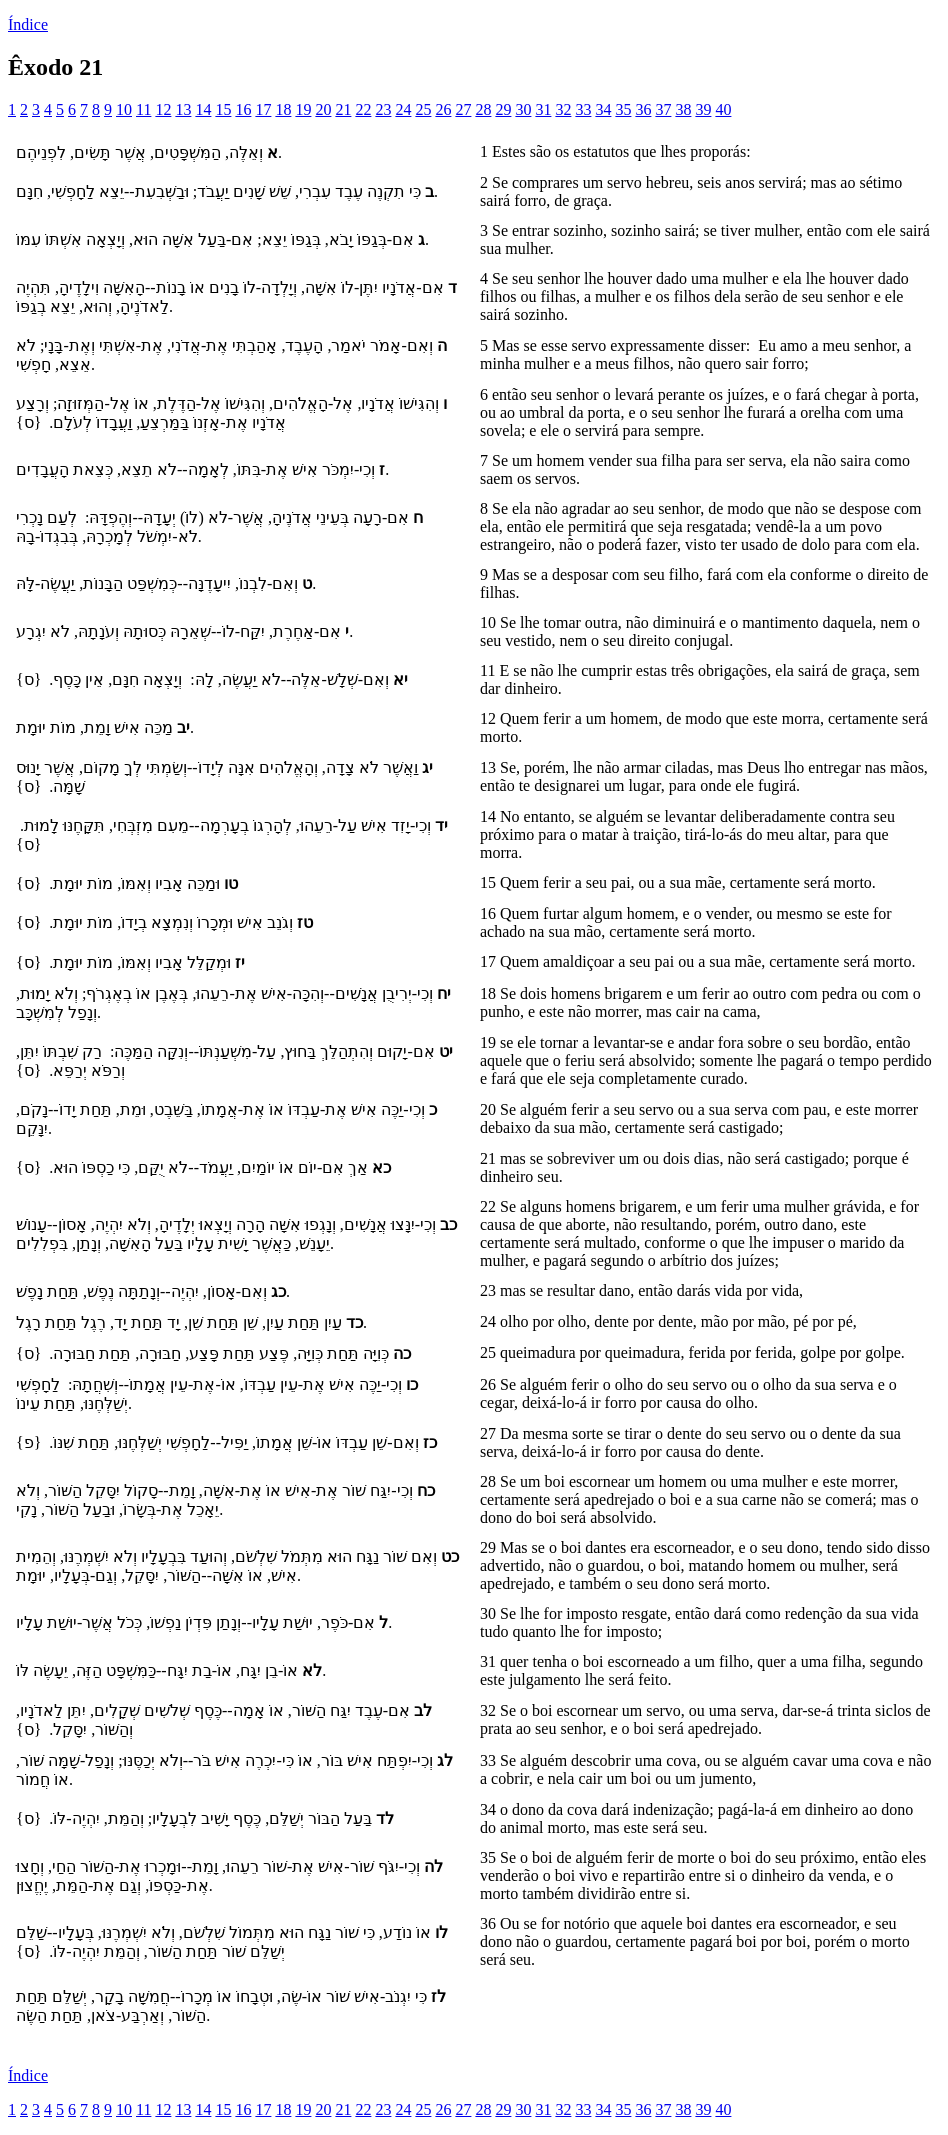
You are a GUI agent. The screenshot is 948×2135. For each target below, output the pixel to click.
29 (503, 109)
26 (443, 109)
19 (303, 109)
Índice (28, 24)
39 (703, 109)
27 (463, 109)
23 (383, 109)
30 (523, 109)
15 (223, 109)
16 (243, 109)
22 (363, 109)
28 (483, 109)
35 (623, 109)
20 (323, 109)
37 (663, 109)
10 (124, 109)
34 (603, 109)
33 (583, 109)
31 (543, 109)
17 (263, 109)
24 (403, 109)
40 (723, 109)
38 (683, 109)
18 (283, 109)
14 (203, 109)
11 (143, 109)
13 (183, 109)
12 (163, 109)
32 (563, 109)
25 (423, 109)
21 (343, 109)
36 (643, 109)
